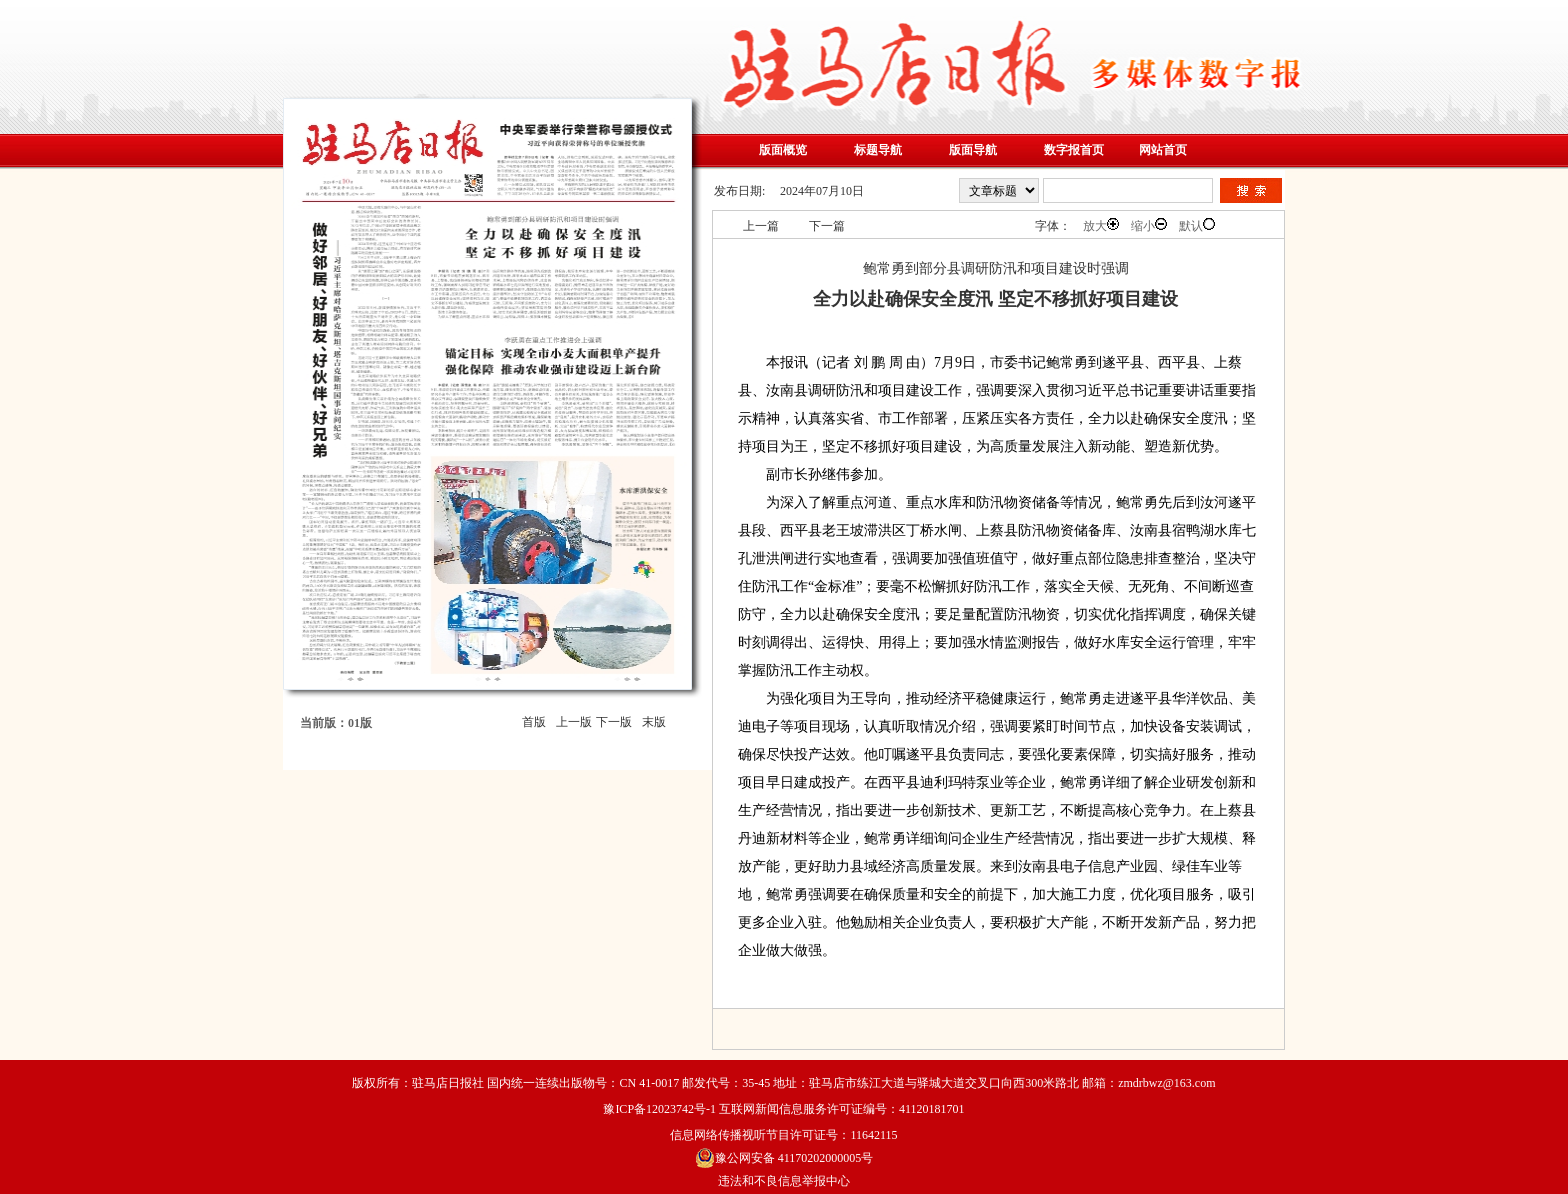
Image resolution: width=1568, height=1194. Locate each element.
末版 (654, 722)
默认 (1197, 225)
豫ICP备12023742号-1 (659, 1109)
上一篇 (761, 226)
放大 (1101, 225)
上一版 (574, 722)
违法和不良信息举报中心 (784, 1181)
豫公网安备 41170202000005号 (784, 1158)
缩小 (1149, 225)
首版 (534, 722)
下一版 (614, 722)
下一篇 (827, 226)
